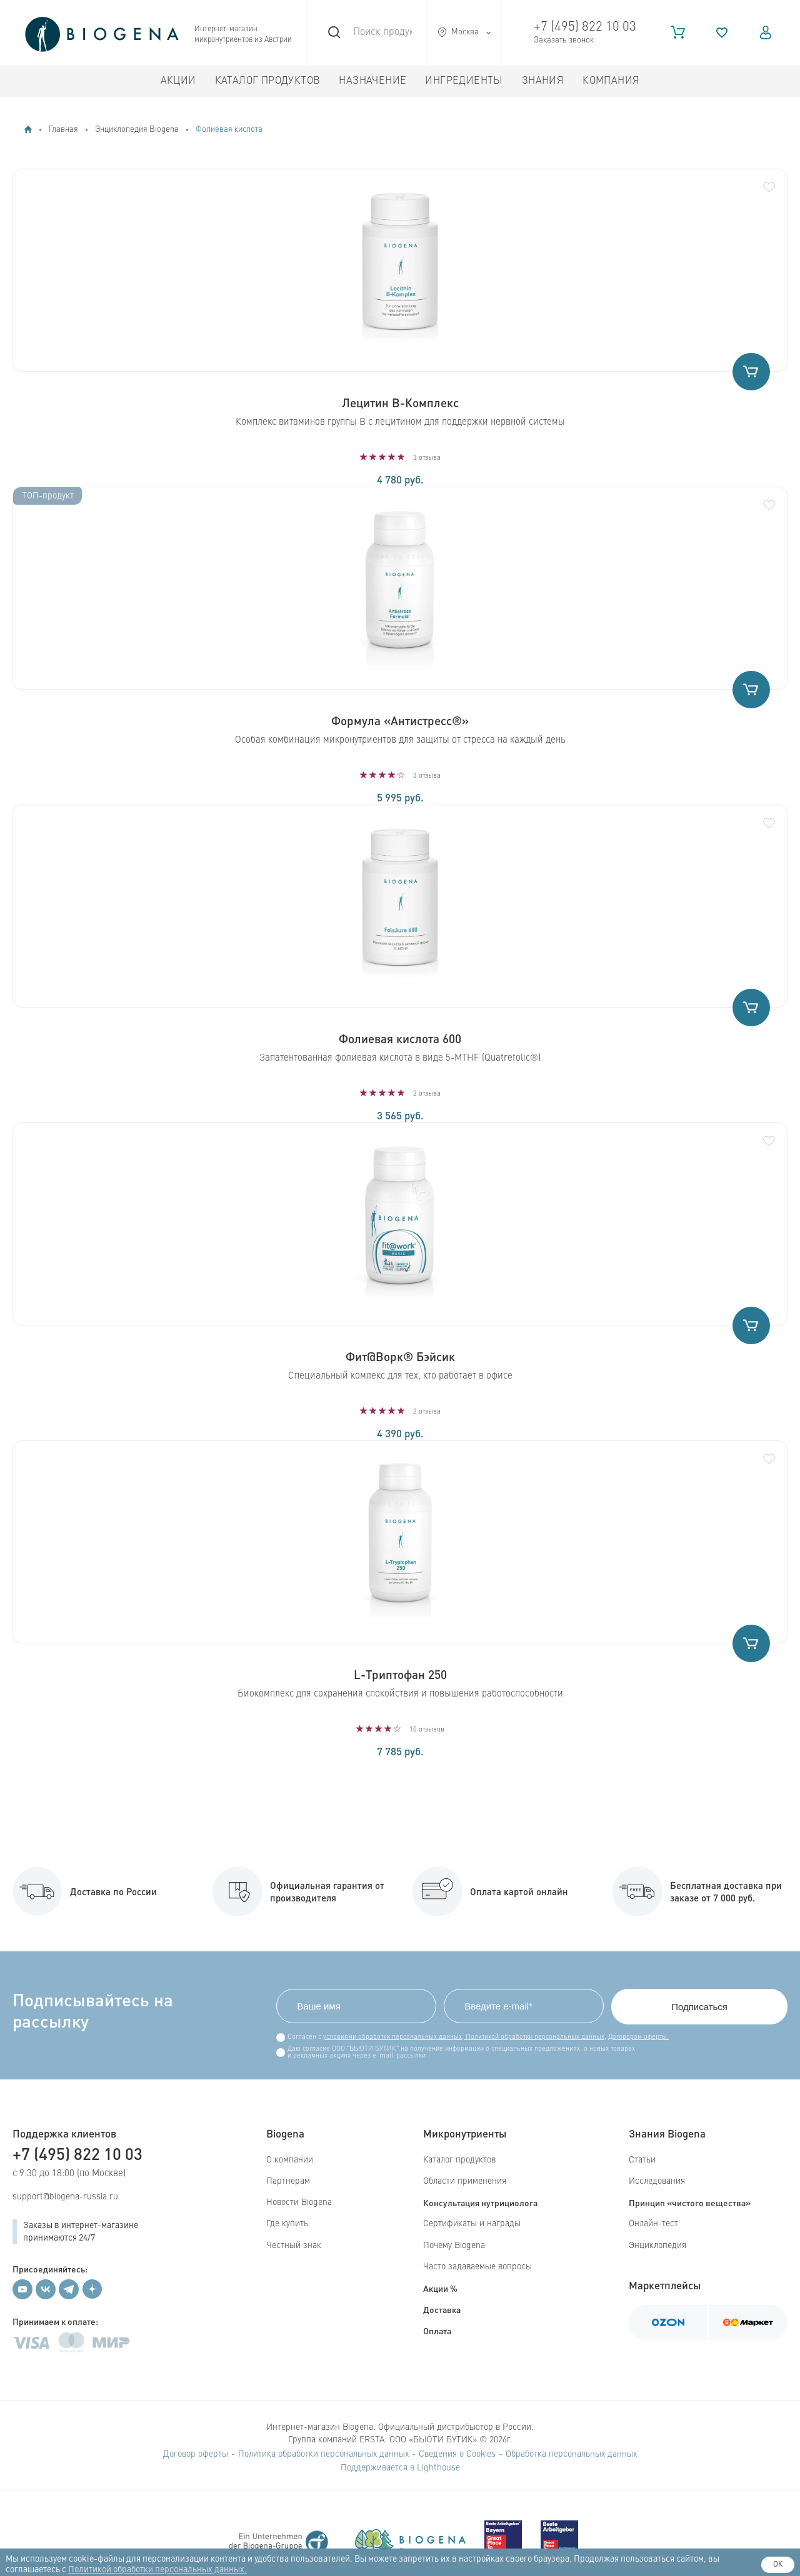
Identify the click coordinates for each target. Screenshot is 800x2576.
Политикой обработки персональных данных (534, 2037)
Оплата (437, 2330)
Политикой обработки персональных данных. (157, 2569)
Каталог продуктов (268, 81)
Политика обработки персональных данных (323, 2454)
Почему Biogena (454, 2245)
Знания (543, 81)
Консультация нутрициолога (480, 2202)
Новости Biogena (299, 2202)
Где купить (287, 2223)
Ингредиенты (463, 81)
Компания (610, 81)
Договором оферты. (638, 2037)
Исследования (657, 2181)
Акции (178, 81)
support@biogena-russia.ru (65, 2196)
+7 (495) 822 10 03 (585, 27)
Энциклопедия (657, 2245)
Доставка (442, 2309)
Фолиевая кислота (229, 130)
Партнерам (288, 2181)
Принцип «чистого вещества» (690, 2202)
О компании (289, 2160)
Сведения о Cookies (457, 2454)
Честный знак (293, 2245)
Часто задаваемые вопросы (477, 2266)
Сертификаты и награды (472, 2223)
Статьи (642, 2160)
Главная (63, 130)
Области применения (464, 2181)
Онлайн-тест (653, 2223)
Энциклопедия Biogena (137, 130)
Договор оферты (195, 2454)
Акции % (440, 2288)
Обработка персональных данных (571, 2454)
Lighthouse (438, 2468)
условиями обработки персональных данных (392, 2037)
